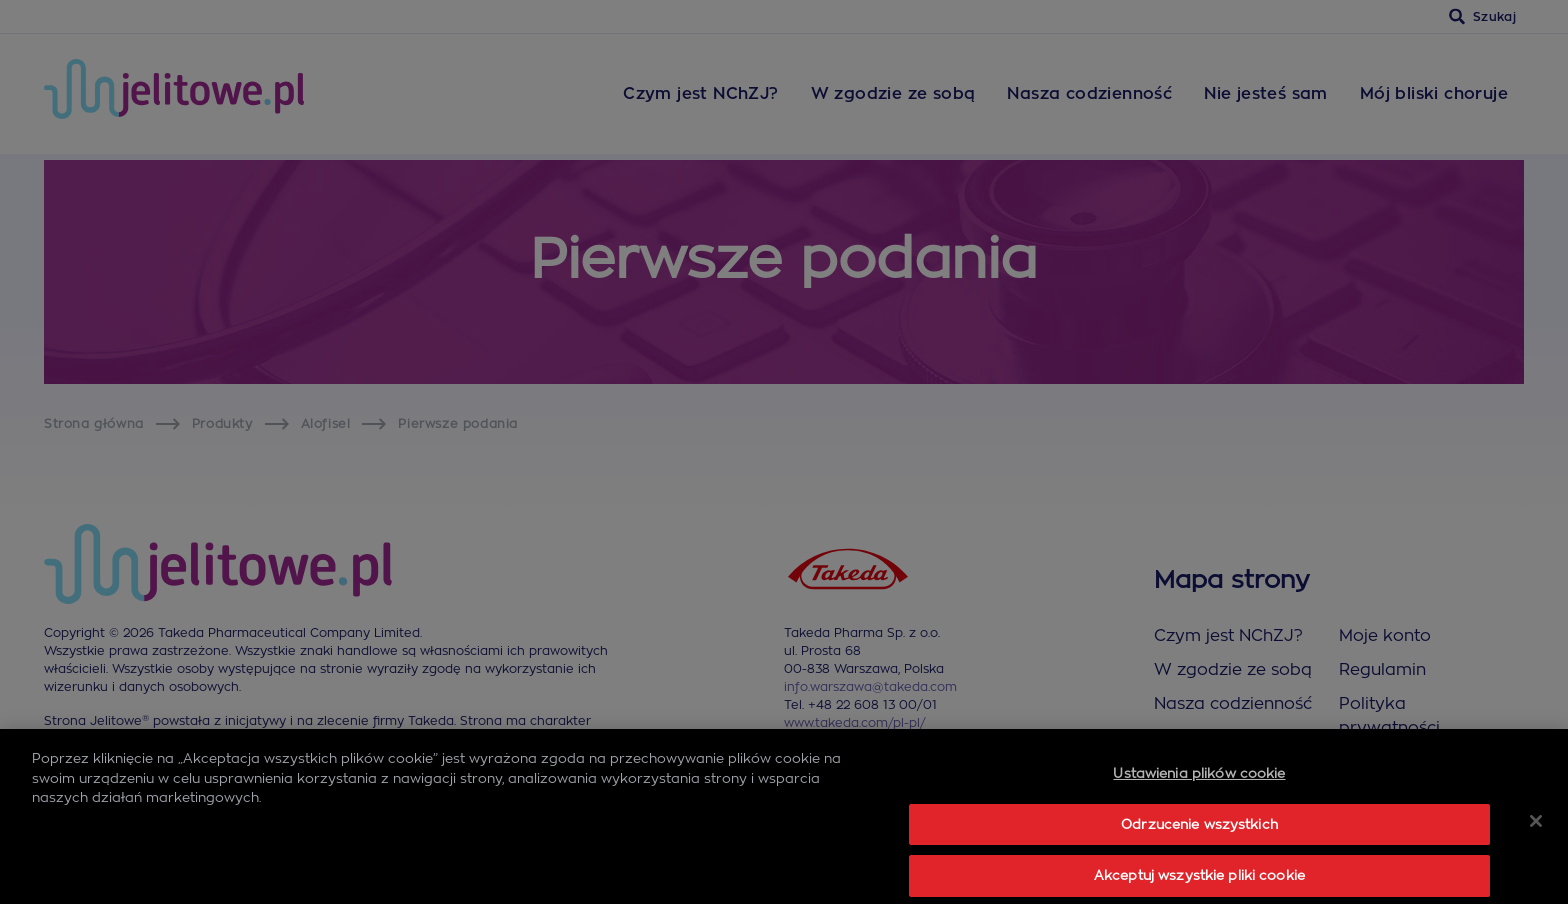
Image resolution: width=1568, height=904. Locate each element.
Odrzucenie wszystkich (1199, 868)
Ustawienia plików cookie (1199, 817)
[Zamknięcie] (1536, 865)
